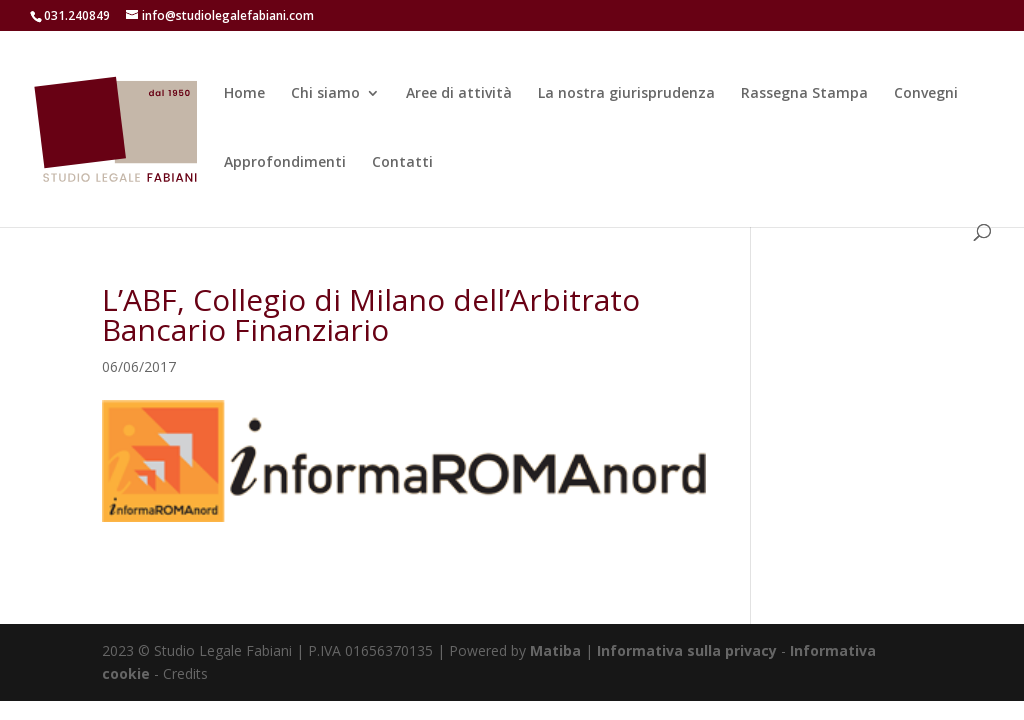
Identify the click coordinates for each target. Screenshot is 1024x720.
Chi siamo (325, 94)
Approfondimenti (285, 163)
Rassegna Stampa (804, 94)
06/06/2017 (139, 366)
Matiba (555, 650)
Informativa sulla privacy (687, 650)
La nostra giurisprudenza (626, 94)
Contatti (402, 163)
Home (244, 94)
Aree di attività (459, 94)
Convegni (926, 94)
